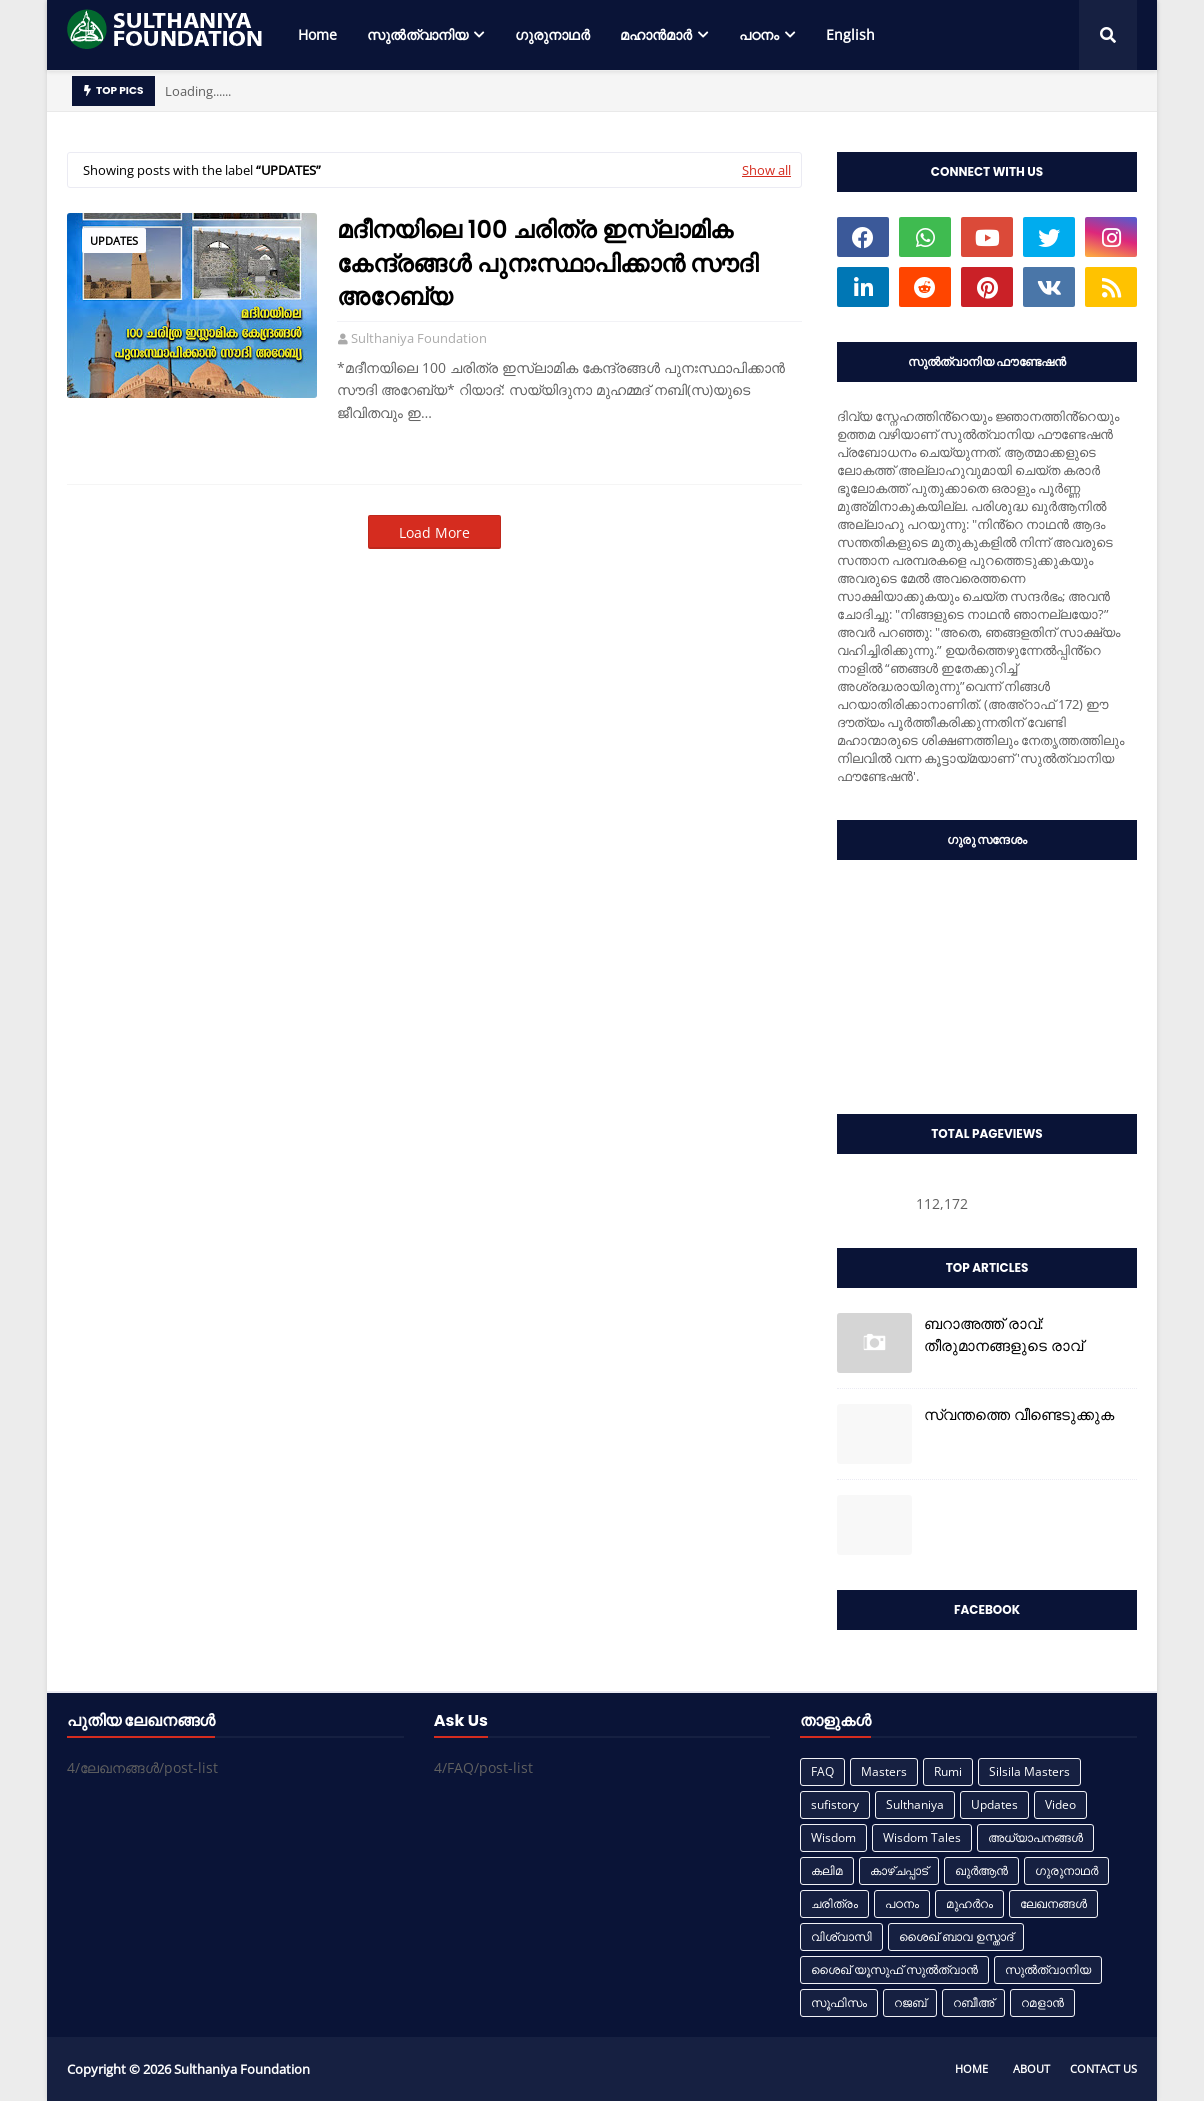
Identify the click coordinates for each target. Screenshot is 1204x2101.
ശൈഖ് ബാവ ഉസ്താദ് (956, 1936)
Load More (434, 532)
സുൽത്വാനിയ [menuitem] (417, 34)
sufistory (835, 1804)
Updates (114, 240)
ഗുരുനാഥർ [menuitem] (552, 34)
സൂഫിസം (839, 2002)
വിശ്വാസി (841, 1936)
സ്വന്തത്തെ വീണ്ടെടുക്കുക (1019, 1414)
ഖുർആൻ (981, 1870)
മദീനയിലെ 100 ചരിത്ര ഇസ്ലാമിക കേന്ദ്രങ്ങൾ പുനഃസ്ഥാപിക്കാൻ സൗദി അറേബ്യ (547, 263)
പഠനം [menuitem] (759, 34)
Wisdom (833, 1837)
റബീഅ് (973, 2002)
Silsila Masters (1029, 1771)
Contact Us (1103, 2068)
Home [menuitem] (317, 34)
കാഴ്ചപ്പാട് (899, 1870)
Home (971, 2068)
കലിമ (827, 1870)
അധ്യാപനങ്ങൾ (1035, 1837)
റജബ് (910, 2002)
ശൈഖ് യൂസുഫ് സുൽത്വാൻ (894, 1969)
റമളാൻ (1042, 2002)
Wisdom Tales (922, 1837)
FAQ (822, 1771)
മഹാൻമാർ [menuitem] (656, 34)
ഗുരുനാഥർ (1066, 1870)
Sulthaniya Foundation (419, 338)
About (1031, 2068)
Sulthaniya (915, 1804)
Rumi (948, 1771)
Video (1060, 1804)
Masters (884, 1771)
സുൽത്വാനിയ (1048, 1969)
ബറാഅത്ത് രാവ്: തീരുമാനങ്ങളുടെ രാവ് (1003, 1335)
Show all (766, 170)
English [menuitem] (850, 34)
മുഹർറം (969, 1903)
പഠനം (902, 1903)
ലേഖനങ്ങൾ (1053, 1903)
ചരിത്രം (834, 1903)
